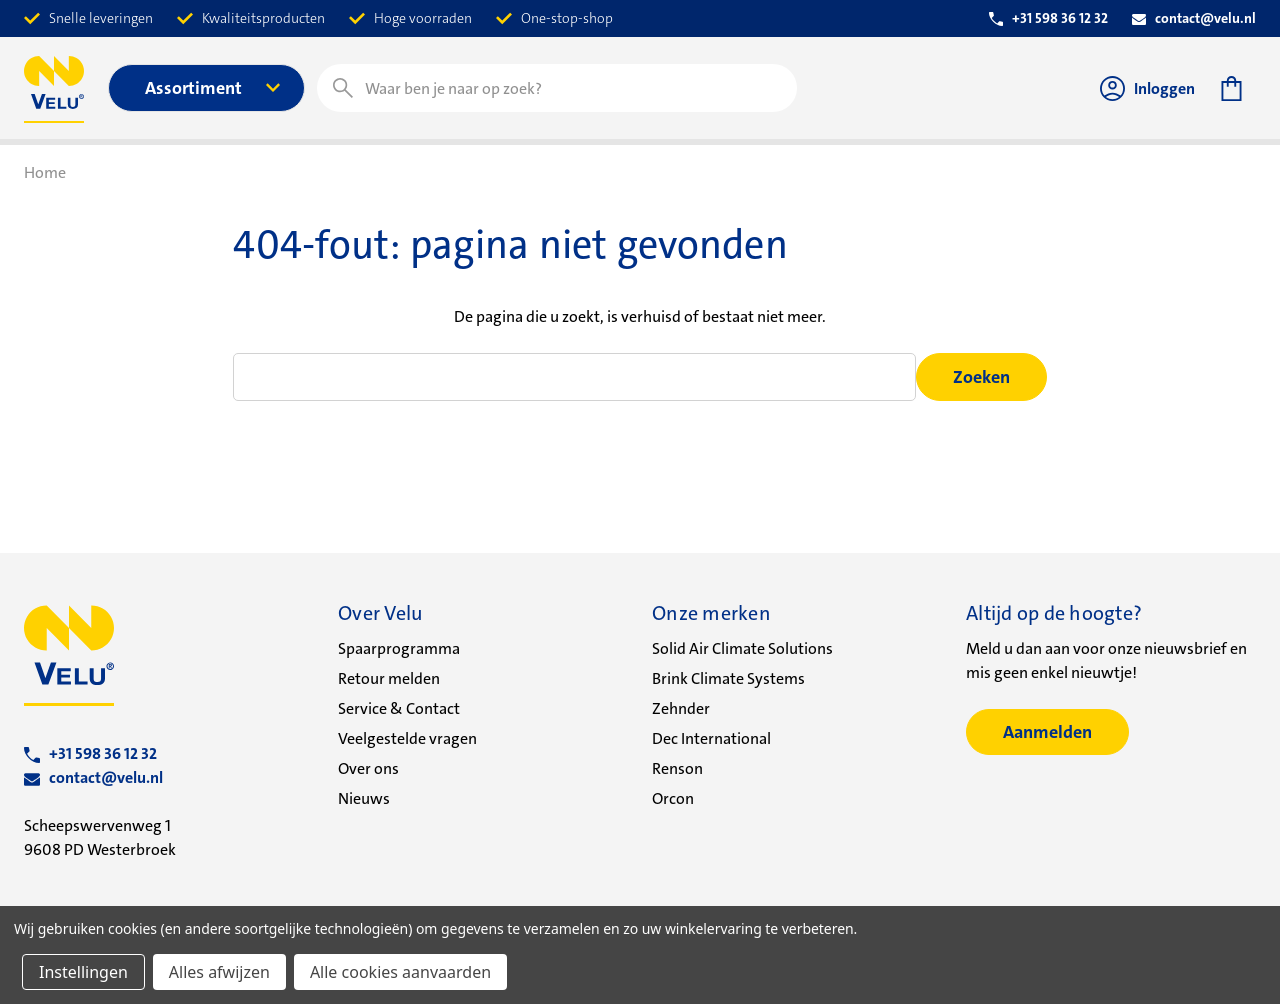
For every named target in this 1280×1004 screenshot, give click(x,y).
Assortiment (212, 88)
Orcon (673, 798)
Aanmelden (1047, 732)
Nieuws (364, 798)
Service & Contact (399, 708)
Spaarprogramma (399, 648)
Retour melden (389, 678)
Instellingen (83, 972)
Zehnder (681, 708)
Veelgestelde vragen (407, 738)
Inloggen (1147, 88)
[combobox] (557, 88)
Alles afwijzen (219, 972)
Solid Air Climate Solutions (742, 648)
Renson (677, 768)
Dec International (711, 738)
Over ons (368, 768)
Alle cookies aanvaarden (400, 972)
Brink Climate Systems (728, 678)
